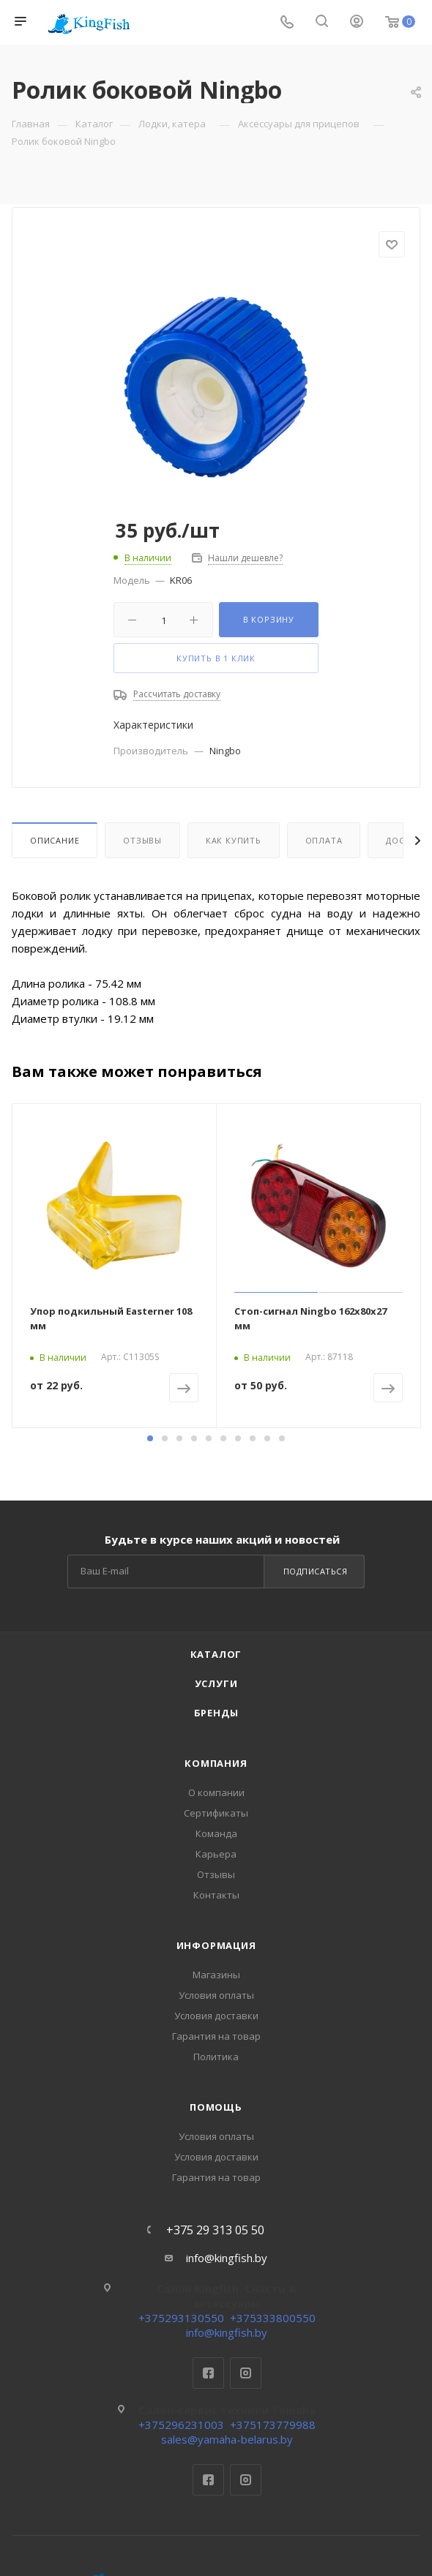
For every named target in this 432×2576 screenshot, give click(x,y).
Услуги (216, 1683)
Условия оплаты (216, 1995)
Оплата (324, 840)
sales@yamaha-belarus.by (227, 2439)
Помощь (216, 2107)
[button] (150, 1438)
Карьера (216, 1853)
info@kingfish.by (226, 2257)
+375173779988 (273, 2424)
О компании (216, 1792)
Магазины (216, 1974)
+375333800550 (273, 2317)
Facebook (208, 2373)
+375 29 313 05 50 (215, 2230)
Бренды (216, 1712)
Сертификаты (216, 1813)
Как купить (233, 840)
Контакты (216, 1894)
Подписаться (315, 1571)
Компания (216, 1763)
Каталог (216, 1654)
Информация (216, 1945)
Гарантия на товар (216, 2036)
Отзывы (142, 840)
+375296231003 (181, 2424)
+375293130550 (181, 2317)
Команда (216, 1833)
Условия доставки (216, 2015)
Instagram (245, 2373)
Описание (54, 840)
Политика (216, 2056)
